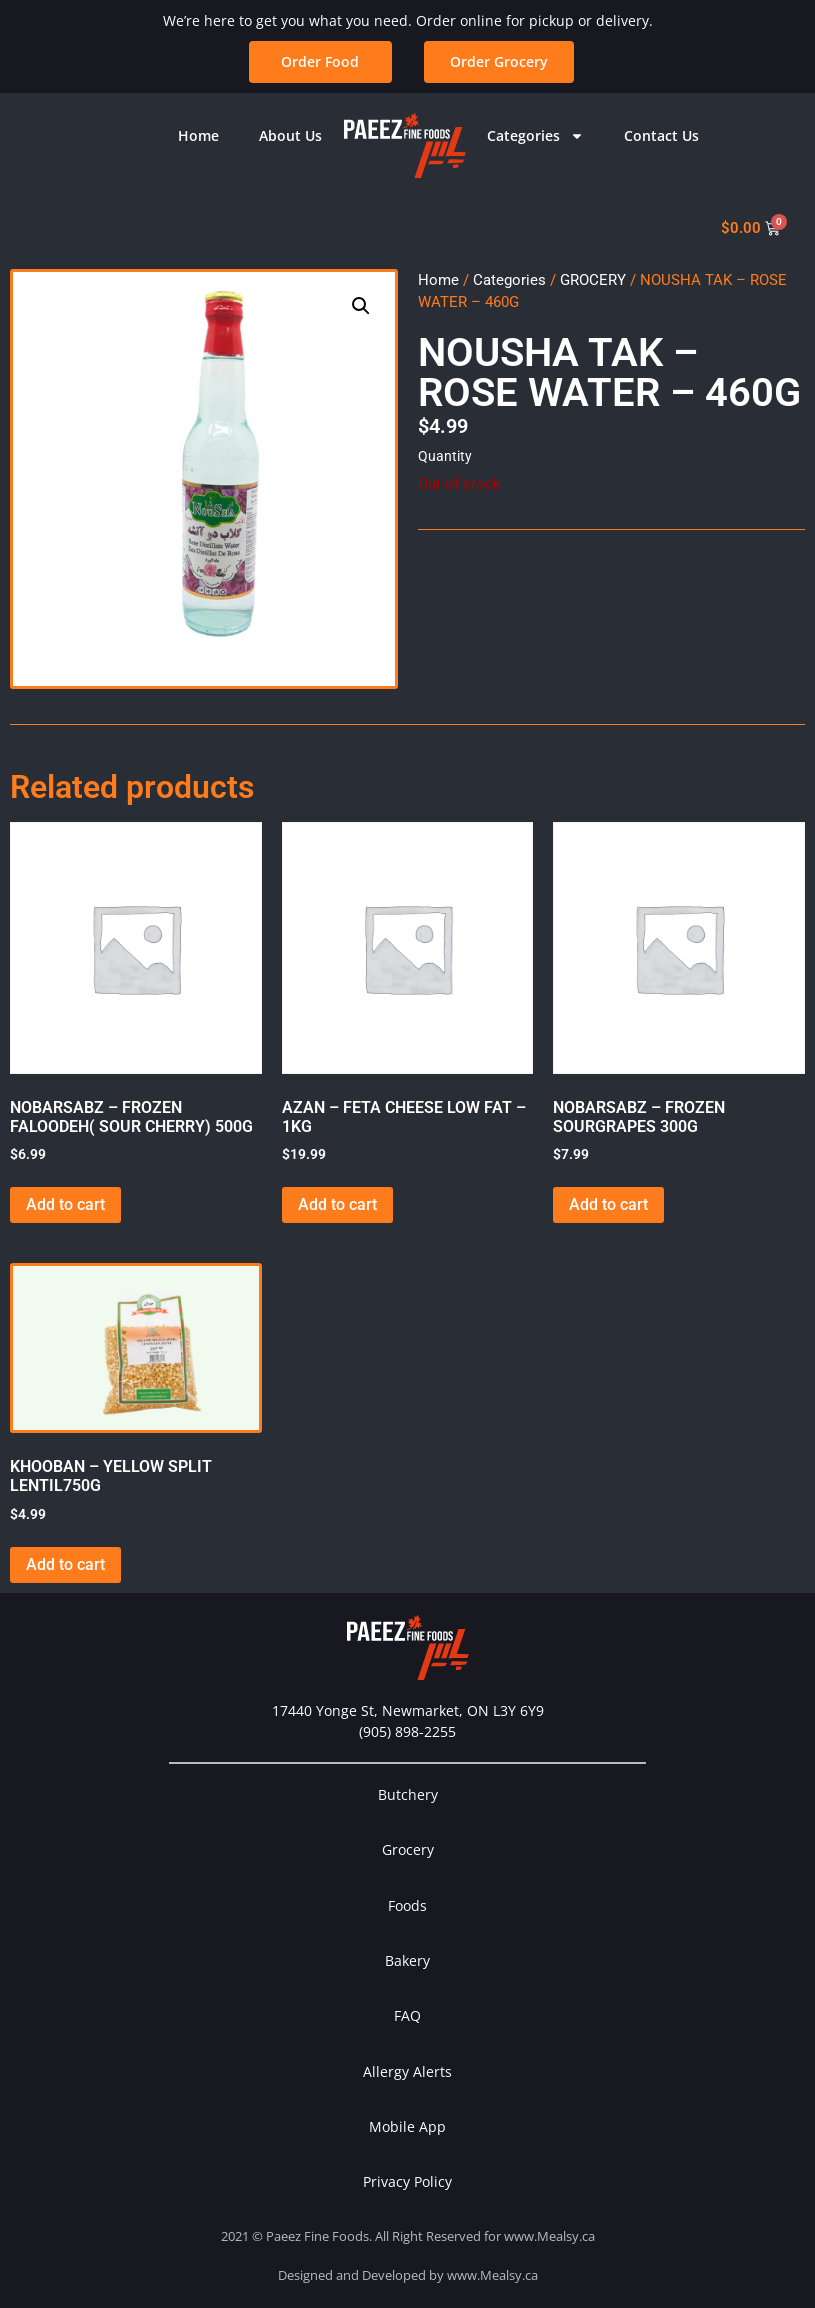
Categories (535, 136)
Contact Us (661, 135)
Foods (407, 1905)
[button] (361, 306)
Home (198, 135)
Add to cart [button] (65, 1204)
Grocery (408, 1849)
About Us (290, 135)
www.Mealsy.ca (549, 2236)
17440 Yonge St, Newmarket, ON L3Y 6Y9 (408, 1710)
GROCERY (593, 280)
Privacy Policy (407, 2181)
